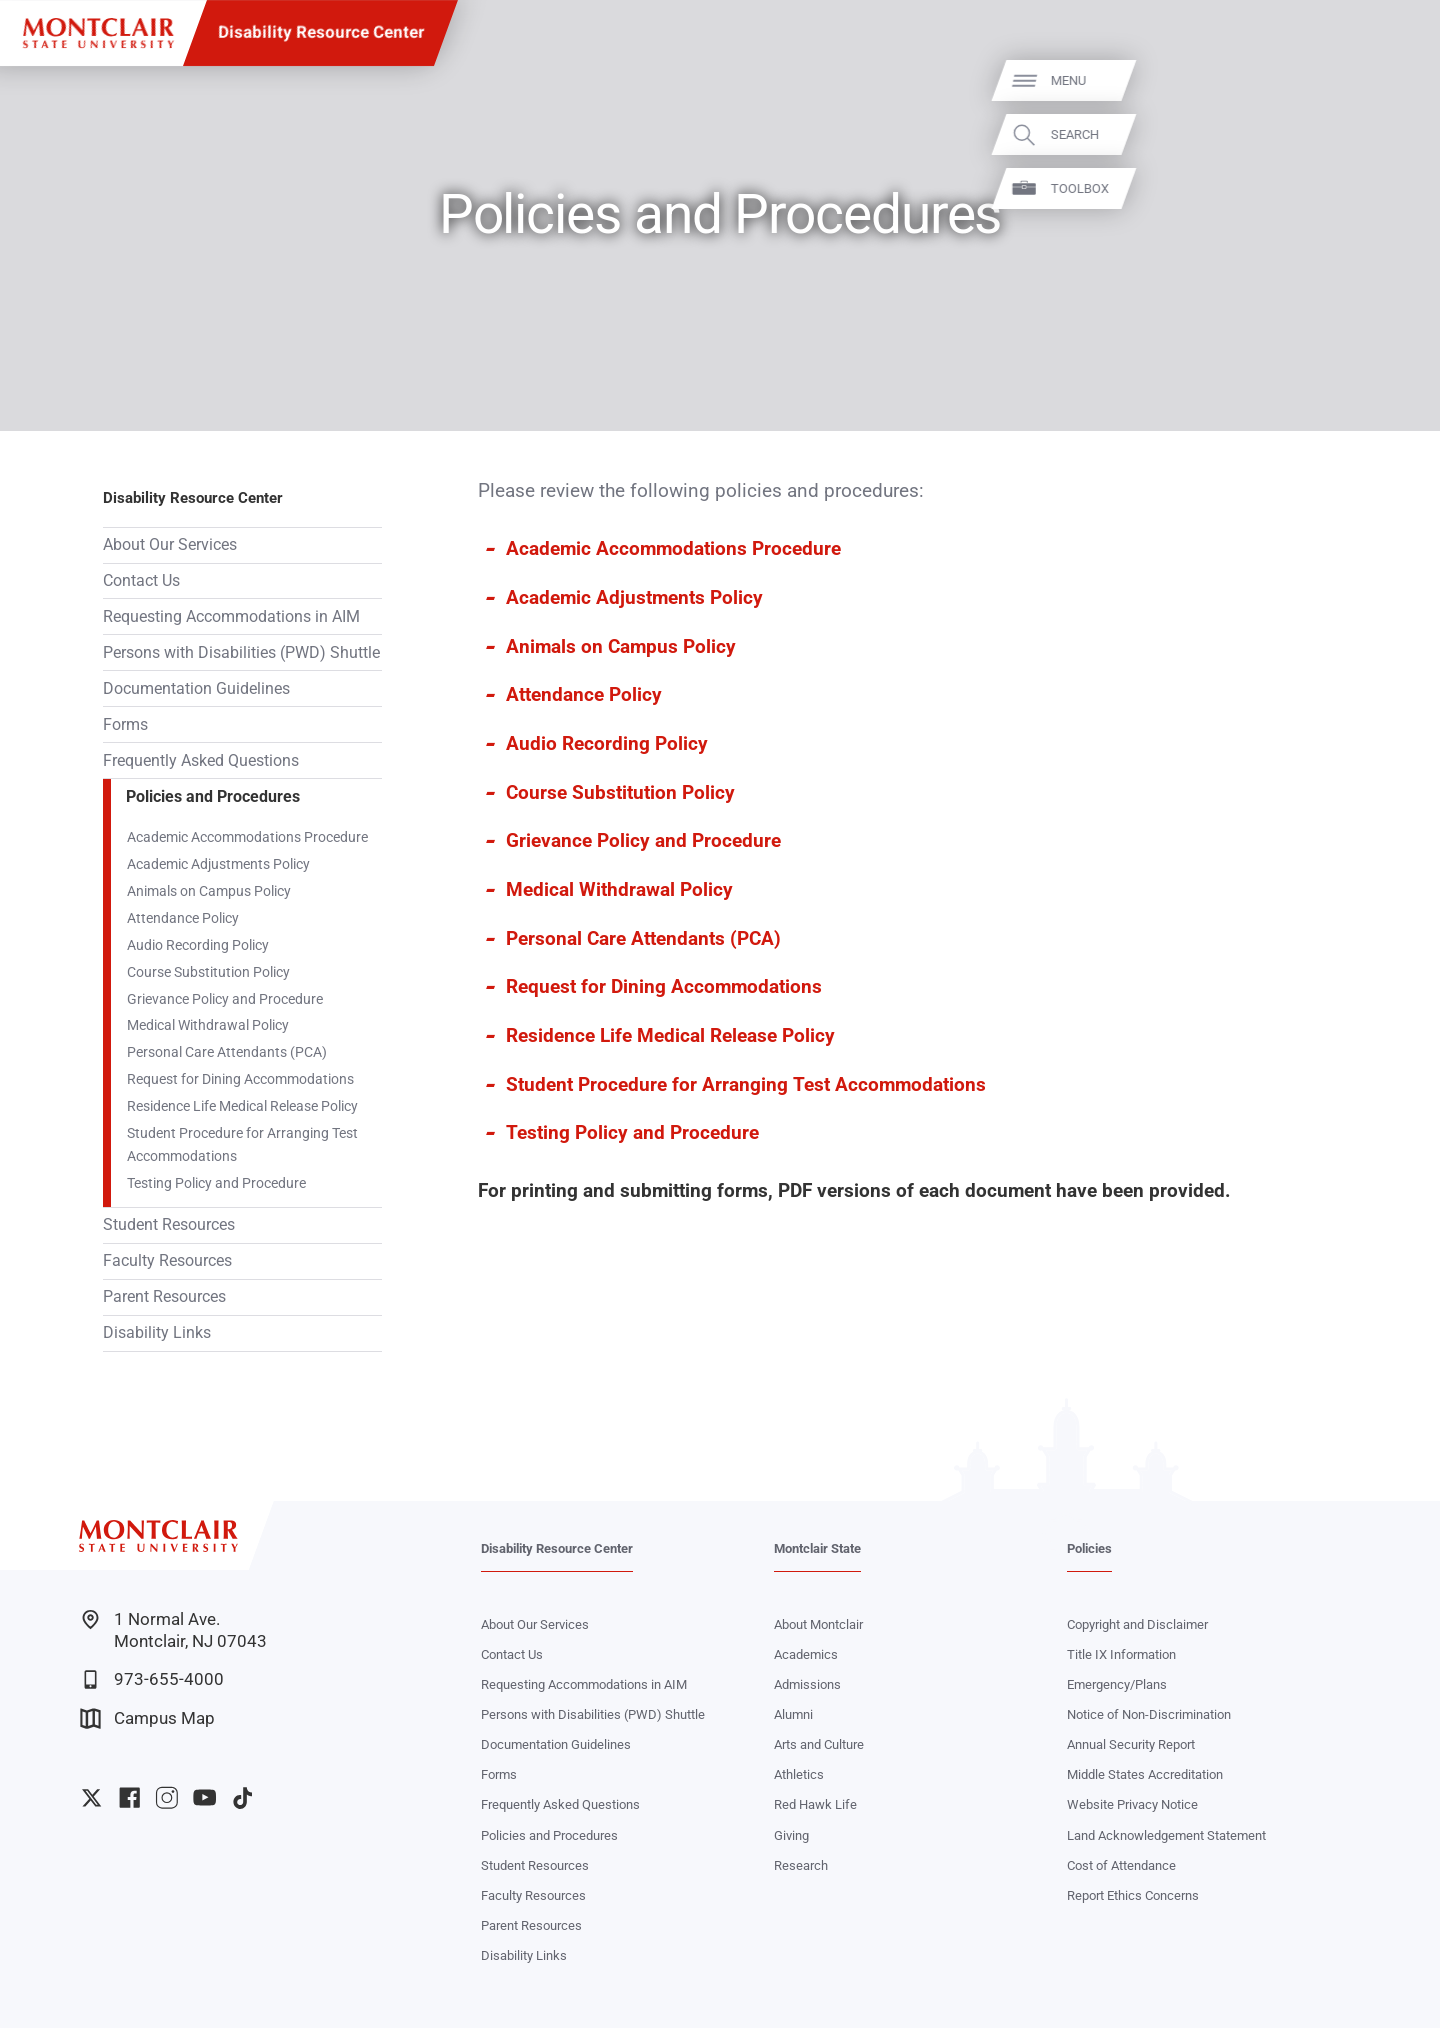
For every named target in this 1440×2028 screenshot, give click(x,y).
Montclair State (817, 1548)
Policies (1089, 1548)
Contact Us (141, 580)
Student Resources (169, 1224)
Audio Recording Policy (198, 945)
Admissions (807, 1684)
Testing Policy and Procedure (216, 1183)
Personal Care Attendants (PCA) (227, 1052)
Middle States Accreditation (1145, 1774)
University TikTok (242, 1797)
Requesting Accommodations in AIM (231, 616)
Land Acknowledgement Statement (1166, 1835)
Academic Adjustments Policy (218, 864)
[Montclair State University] (98, 33)
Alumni (793, 1714)
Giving (791, 1835)
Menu (1388, 80)
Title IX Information (1121, 1654)
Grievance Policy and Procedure (225, 999)
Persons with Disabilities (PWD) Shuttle (241, 652)
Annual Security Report (1131, 1744)
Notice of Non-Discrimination (1149, 1714)
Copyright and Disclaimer (1137, 1624)
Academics (806, 1654)
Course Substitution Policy (208, 972)
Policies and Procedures (213, 796)
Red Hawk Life (815, 1804)
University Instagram (166, 1797)
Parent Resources (164, 1296)
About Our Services (170, 544)
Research (801, 1865)
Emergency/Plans (1117, 1684)
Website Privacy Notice (1132, 1804)
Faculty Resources (167, 1260)
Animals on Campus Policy (209, 891)
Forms (125, 724)
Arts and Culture (819, 1744)
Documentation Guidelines (196, 688)
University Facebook (129, 1797)
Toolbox (1400, 188)
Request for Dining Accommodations (240, 1079)
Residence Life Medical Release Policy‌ (242, 1106)
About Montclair (818, 1624)
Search (1395, 134)
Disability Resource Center (321, 32)
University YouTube (204, 1797)
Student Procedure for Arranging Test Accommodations (242, 1144)
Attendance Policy (183, 918)
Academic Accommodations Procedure (247, 837)
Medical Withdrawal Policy (208, 1025)
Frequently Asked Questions (201, 760)
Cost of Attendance (1121, 1865)
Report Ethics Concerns (1133, 1895)
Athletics (799, 1774)
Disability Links (157, 1332)
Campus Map (147, 1718)
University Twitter (91, 1797)
